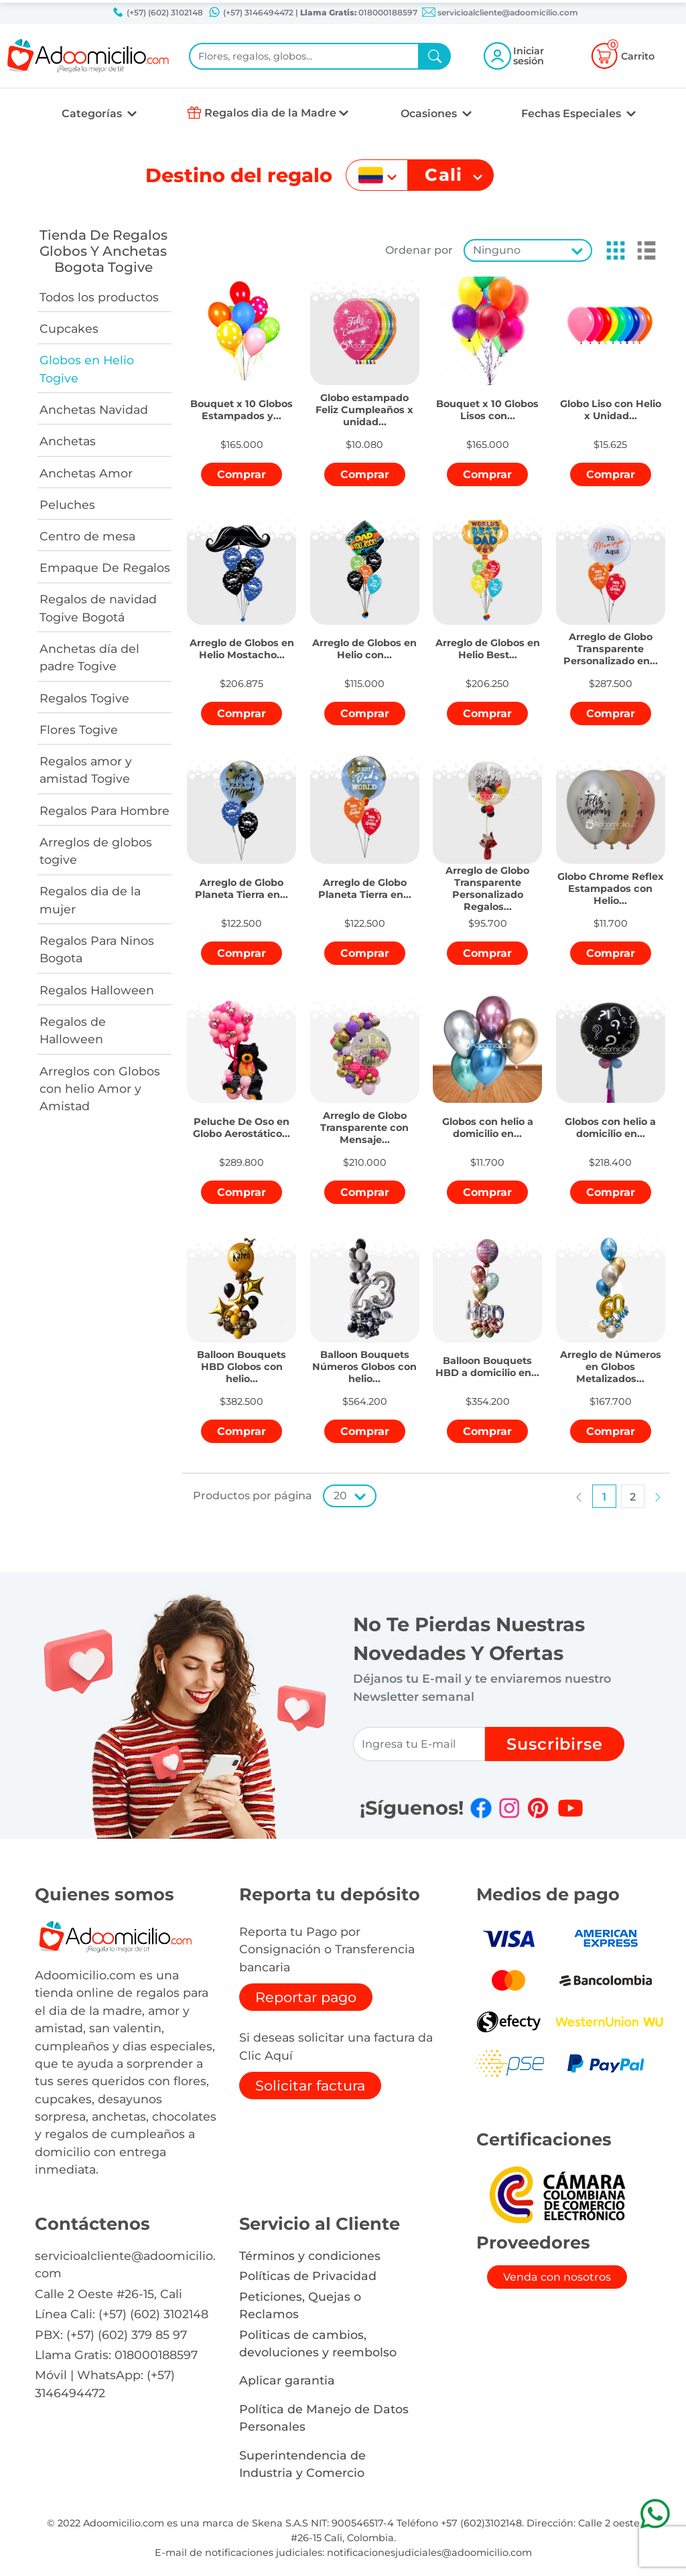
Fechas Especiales (572, 113)
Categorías (93, 113)
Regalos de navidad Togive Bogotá (98, 607)
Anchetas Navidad (94, 409)
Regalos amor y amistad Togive (86, 769)
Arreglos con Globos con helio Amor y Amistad (100, 1089)
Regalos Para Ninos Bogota (97, 949)
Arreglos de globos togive (96, 850)
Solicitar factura (310, 2085)
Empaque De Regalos (105, 567)
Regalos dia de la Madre (270, 112)
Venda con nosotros (557, 2277)
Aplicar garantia (287, 2380)
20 (340, 1495)
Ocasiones (430, 113)
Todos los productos (99, 297)
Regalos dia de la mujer (90, 899)
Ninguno (497, 250)
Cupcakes (69, 328)
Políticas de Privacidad (307, 2276)
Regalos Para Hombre (104, 811)
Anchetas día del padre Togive (89, 657)
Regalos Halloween (97, 990)
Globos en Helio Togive (87, 368)
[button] (611, 250)
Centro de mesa (87, 536)
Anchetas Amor (86, 473)
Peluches (67, 505)
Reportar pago (305, 1997)
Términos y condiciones (310, 2256)
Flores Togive (79, 730)
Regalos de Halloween (73, 1030)
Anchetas (68, 441)
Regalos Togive (84, 698)
